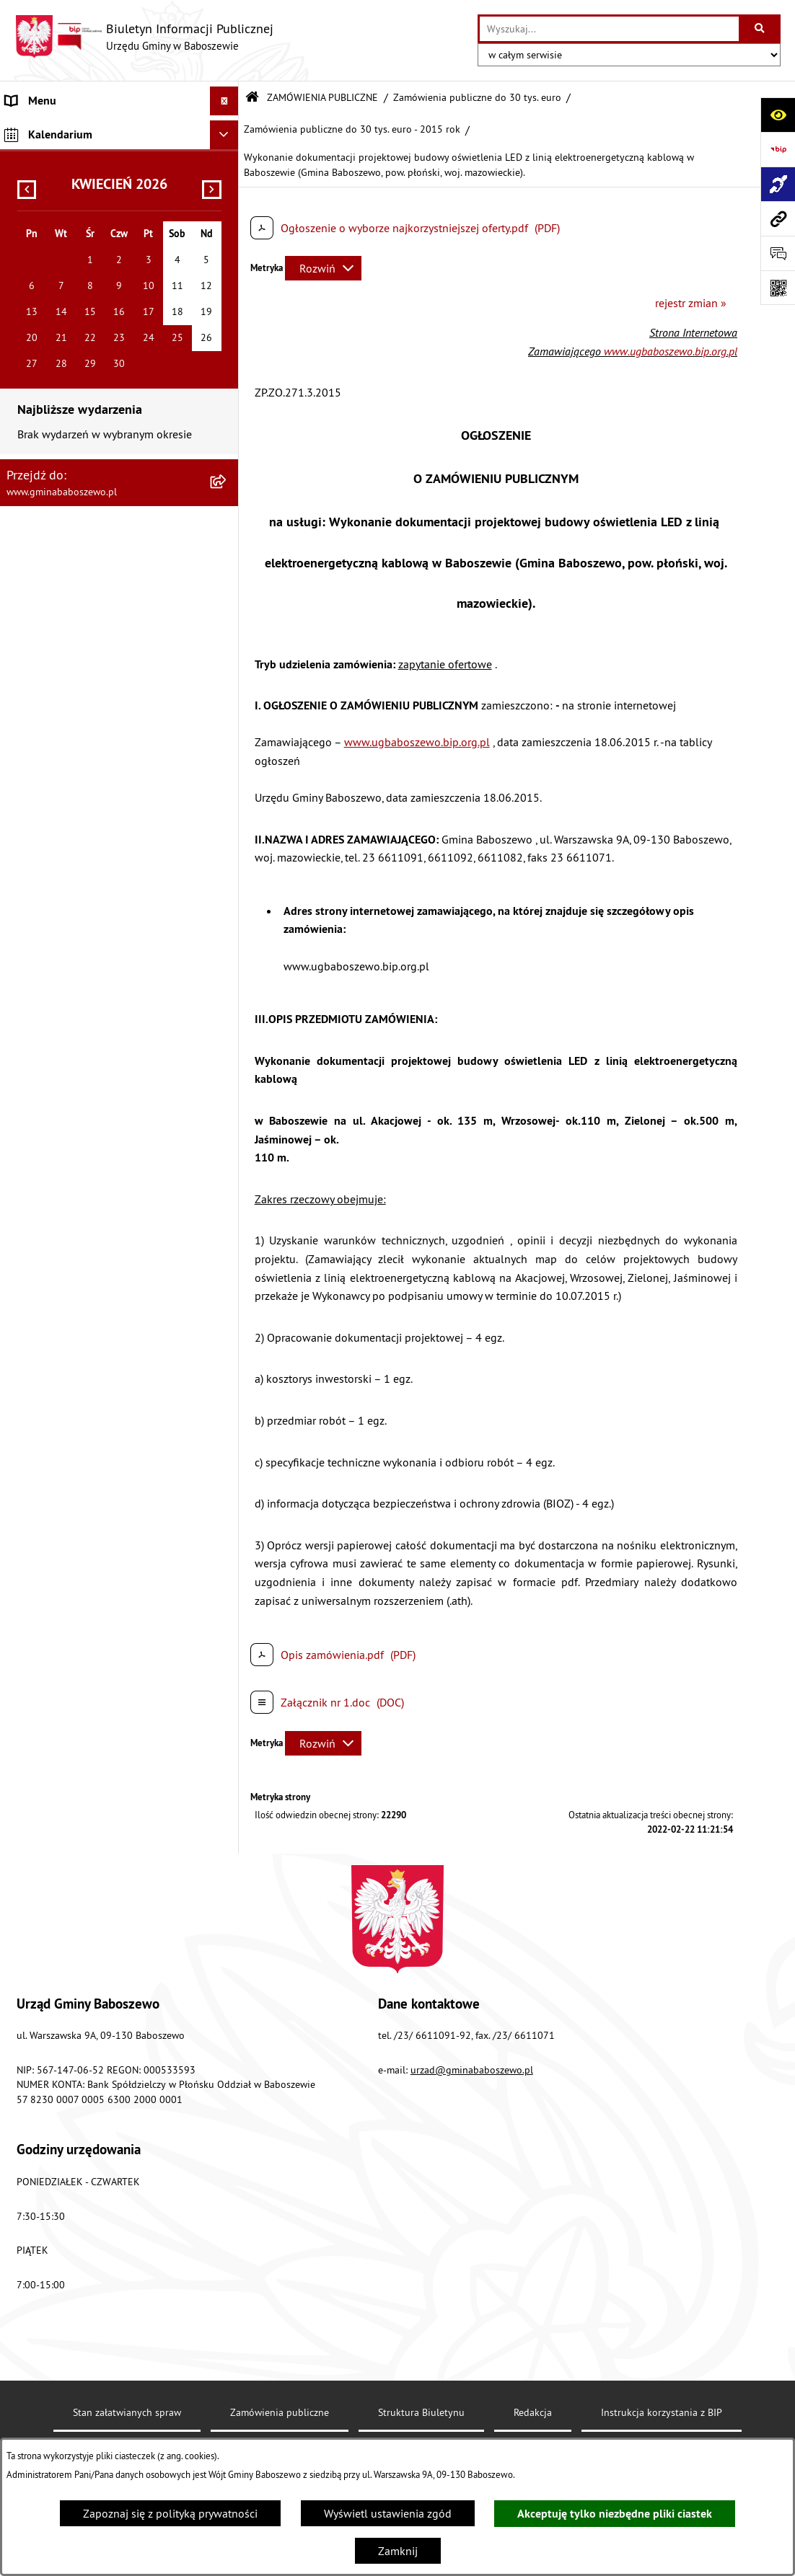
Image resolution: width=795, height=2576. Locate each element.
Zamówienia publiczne (279, 2412)
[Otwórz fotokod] (777, 287)
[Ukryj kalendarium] (224, 390)
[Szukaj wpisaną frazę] (761, 28)
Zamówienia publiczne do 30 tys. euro (477, 97)
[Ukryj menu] (224, 101)
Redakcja (533, 2412)
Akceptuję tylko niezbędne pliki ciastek (614, 2513)
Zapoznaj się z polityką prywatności (170, 2513)
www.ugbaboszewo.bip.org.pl (670, 351)
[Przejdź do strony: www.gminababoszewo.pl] (777, 218)
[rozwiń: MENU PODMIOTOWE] (227, 130)
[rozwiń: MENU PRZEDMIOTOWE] (227, 159)
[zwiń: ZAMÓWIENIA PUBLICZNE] (227, 189)
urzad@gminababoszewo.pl (471, 2069)
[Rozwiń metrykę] (323, 268)
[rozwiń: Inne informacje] (227, 356)
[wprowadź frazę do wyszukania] (609, 28)
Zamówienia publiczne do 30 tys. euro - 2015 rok (352, 129)
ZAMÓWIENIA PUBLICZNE (322, 97)
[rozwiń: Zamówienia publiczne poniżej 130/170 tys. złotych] (227, 300)
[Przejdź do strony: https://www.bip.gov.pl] (777, 149)
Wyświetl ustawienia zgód (388, 2513)
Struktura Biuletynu (421, 2412)
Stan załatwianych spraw (127, 2412)
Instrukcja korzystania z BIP (661, 2412)
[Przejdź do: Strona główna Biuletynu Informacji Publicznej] (252, 97)
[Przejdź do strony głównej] (143, 36)
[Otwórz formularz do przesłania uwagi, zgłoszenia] (777, 253)
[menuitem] (119, 130)
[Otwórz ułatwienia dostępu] (777, 114)
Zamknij (398, 2551)
